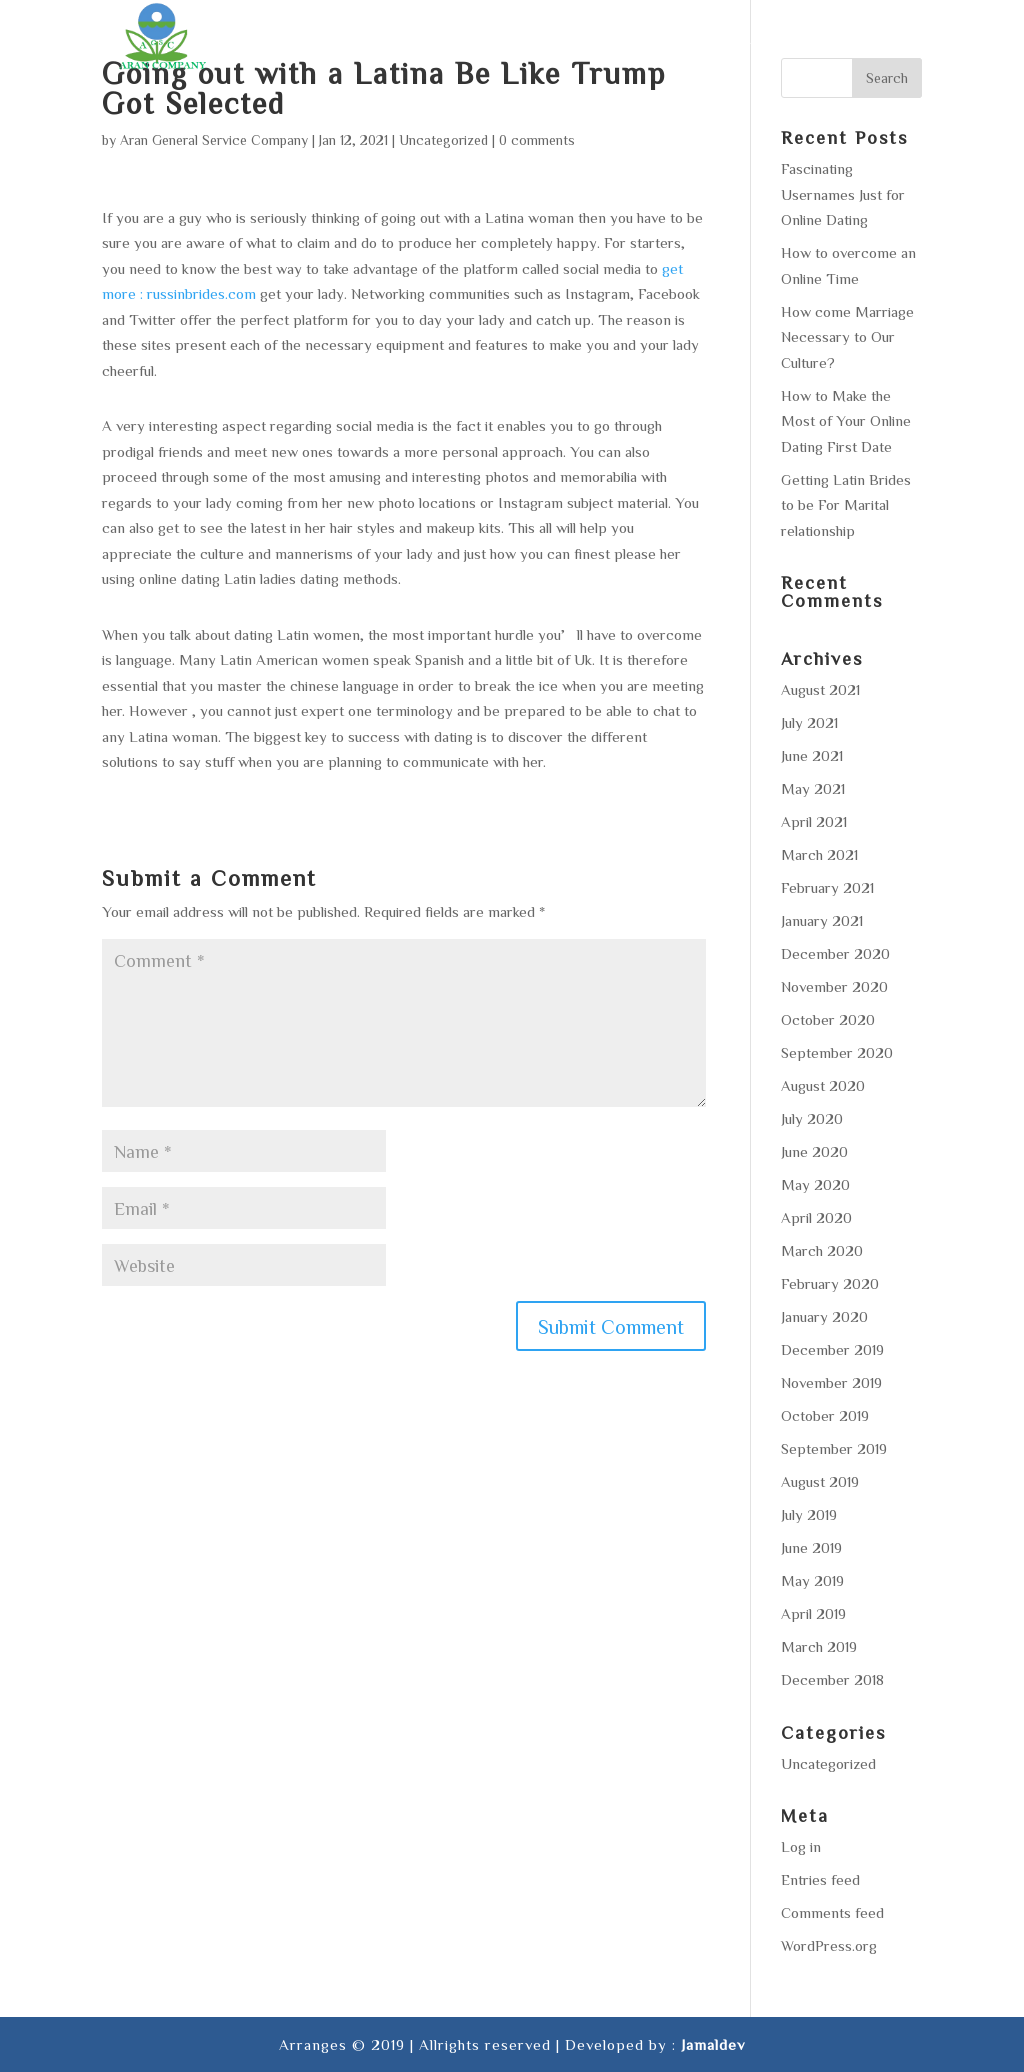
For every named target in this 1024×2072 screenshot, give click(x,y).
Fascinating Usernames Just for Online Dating (843, 194)
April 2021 (814, 821)
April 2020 (816, 1217)
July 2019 (809, 1514)
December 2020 (835, 953)
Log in (801, 1846)
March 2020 (822, 1250)
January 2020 (824, 1316)
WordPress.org (829, 1945)
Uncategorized (443, 140)
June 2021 (812, 755)
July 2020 (812, 1118)
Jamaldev (713, 2044)
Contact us (874, 40)
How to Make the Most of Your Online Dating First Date (846, 421)
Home (322, 40)
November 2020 (834, 986)
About (396, 40)
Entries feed (820, 1879)
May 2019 (812, 1580)
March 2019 (819, 1646)
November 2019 (831, 1382)
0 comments (537, 140)
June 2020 (814, 1151)
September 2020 (837, 1052)
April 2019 (813, 1613)
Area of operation (626, 40)
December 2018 (832, 1679)
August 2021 (820, 689)
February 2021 (827, 887)
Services (485, 40)
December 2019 (832, 1349)
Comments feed (832, 1912)
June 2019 (811, 1547)
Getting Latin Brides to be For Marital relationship (846, 505)
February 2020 (830, 1283)
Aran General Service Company (214, 140)
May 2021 (813, 788)
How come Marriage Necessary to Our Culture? (847, 337)
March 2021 (819, 854)
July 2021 (809, 722)
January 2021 (822, 920)
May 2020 (815, 1184)
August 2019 (820, 1481)
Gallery (765, 40)
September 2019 (834, 1448)
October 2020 (828, 1019)
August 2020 (823, 1085)
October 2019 (825, 1415)
